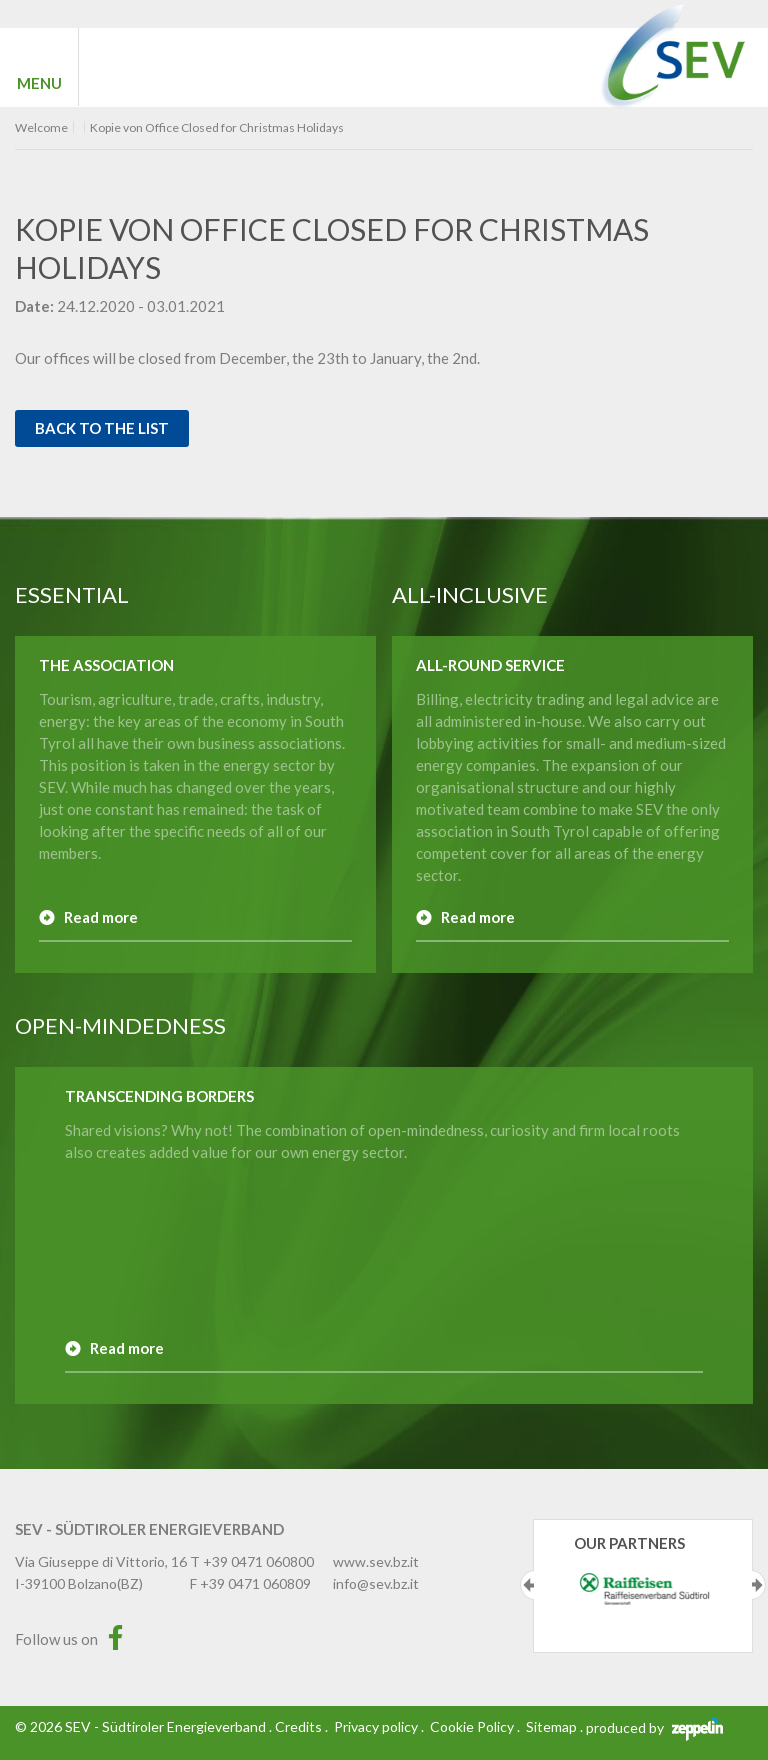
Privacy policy (376, 1726)
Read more (101, 917)
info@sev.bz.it (376, 1583)
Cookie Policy (472, 1726)
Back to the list (102, 428)
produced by (654, 1727)
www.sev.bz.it (376, 1561)
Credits (298, 1726)
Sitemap (551, 1726)
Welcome (41, 128)
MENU (39, 83)
